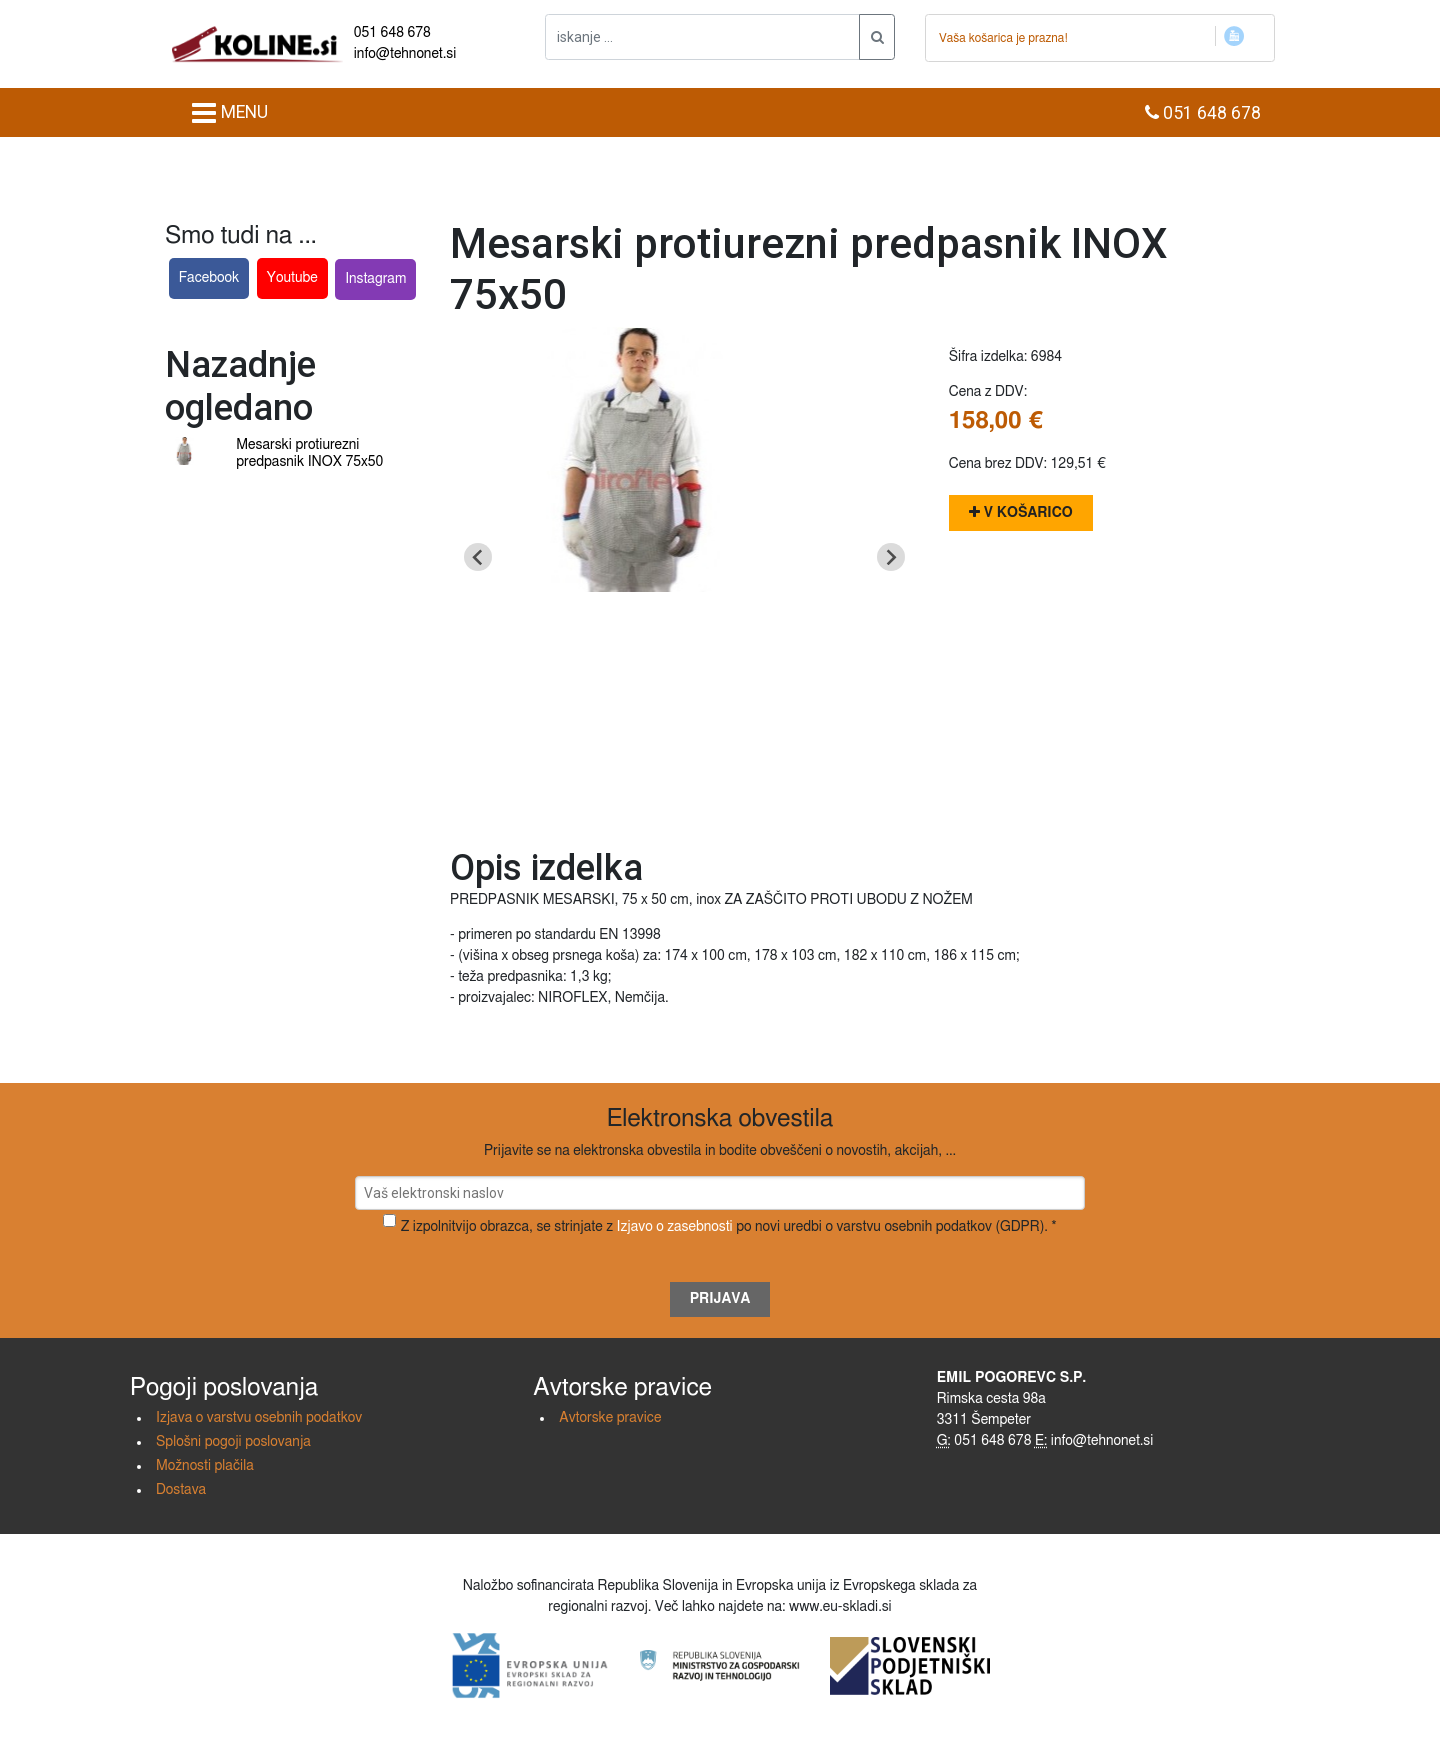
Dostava (181, 1490)
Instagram (375, 279)
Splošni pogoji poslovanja (233, 1442)
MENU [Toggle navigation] (229, 113)
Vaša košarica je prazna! (1003, 38)
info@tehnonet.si (405, 54)
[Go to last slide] (478, 557)
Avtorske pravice (610, 1418)
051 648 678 (392, 33)
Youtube (292, 278)
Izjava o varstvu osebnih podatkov (259, 1418)
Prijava (720, 1299)
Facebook (209, 278)
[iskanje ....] (702, 37)
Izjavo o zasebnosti (675, 1227)
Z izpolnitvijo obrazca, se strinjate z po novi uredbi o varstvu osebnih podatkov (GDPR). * (729, 1227)
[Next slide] (891, 557)
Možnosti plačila (205, 1466)
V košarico (1021, 512)
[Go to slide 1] (684, 800)
